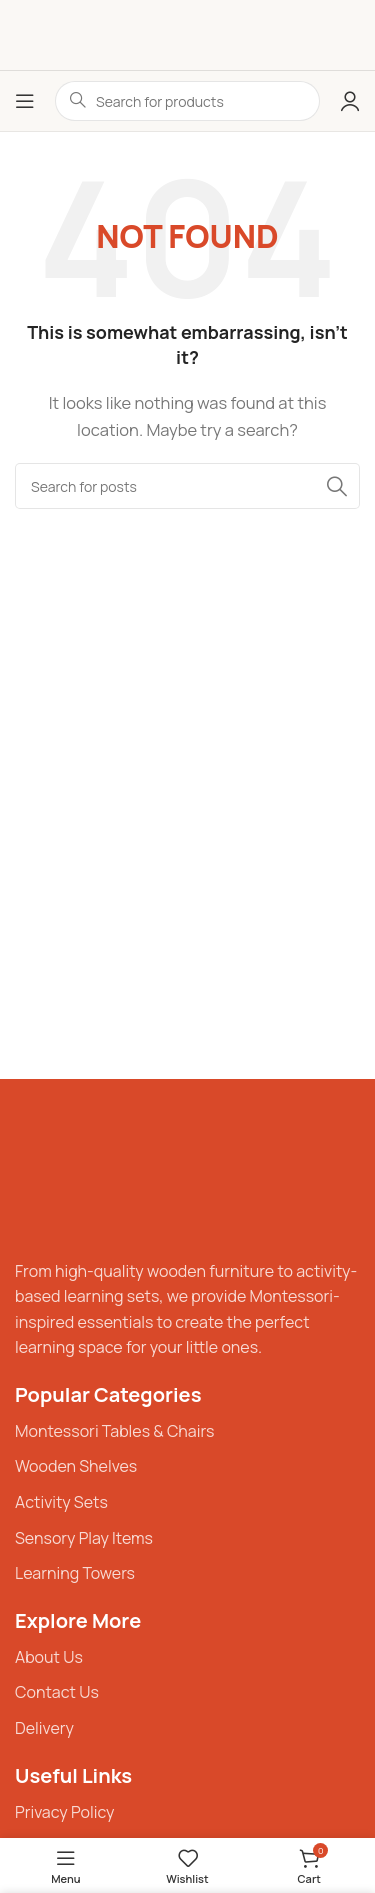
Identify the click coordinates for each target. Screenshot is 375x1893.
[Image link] (75, 1177)
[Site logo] (187, 34)
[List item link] (187, 1432)
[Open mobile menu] (25, 101)
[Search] (187, 486)
